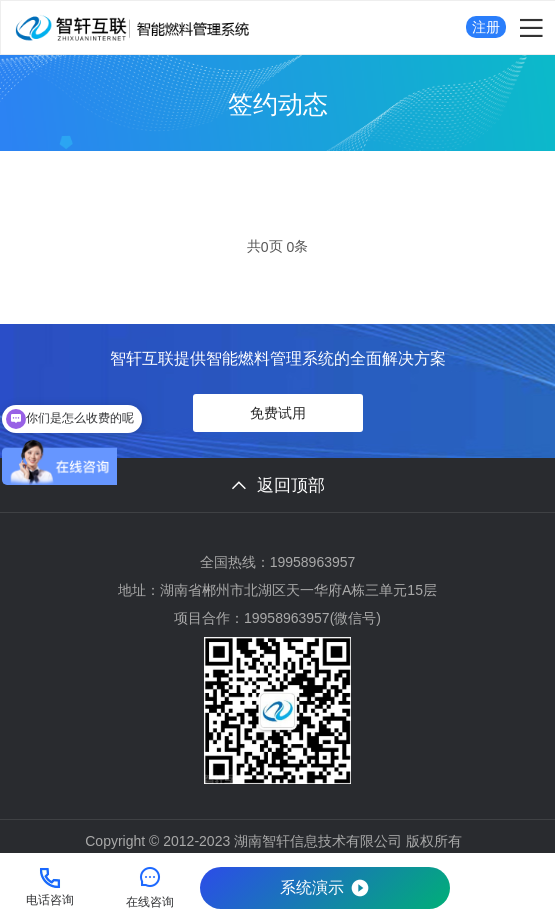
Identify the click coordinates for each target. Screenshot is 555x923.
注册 (486, 27)
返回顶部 (278, 485)
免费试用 (278, 413)
